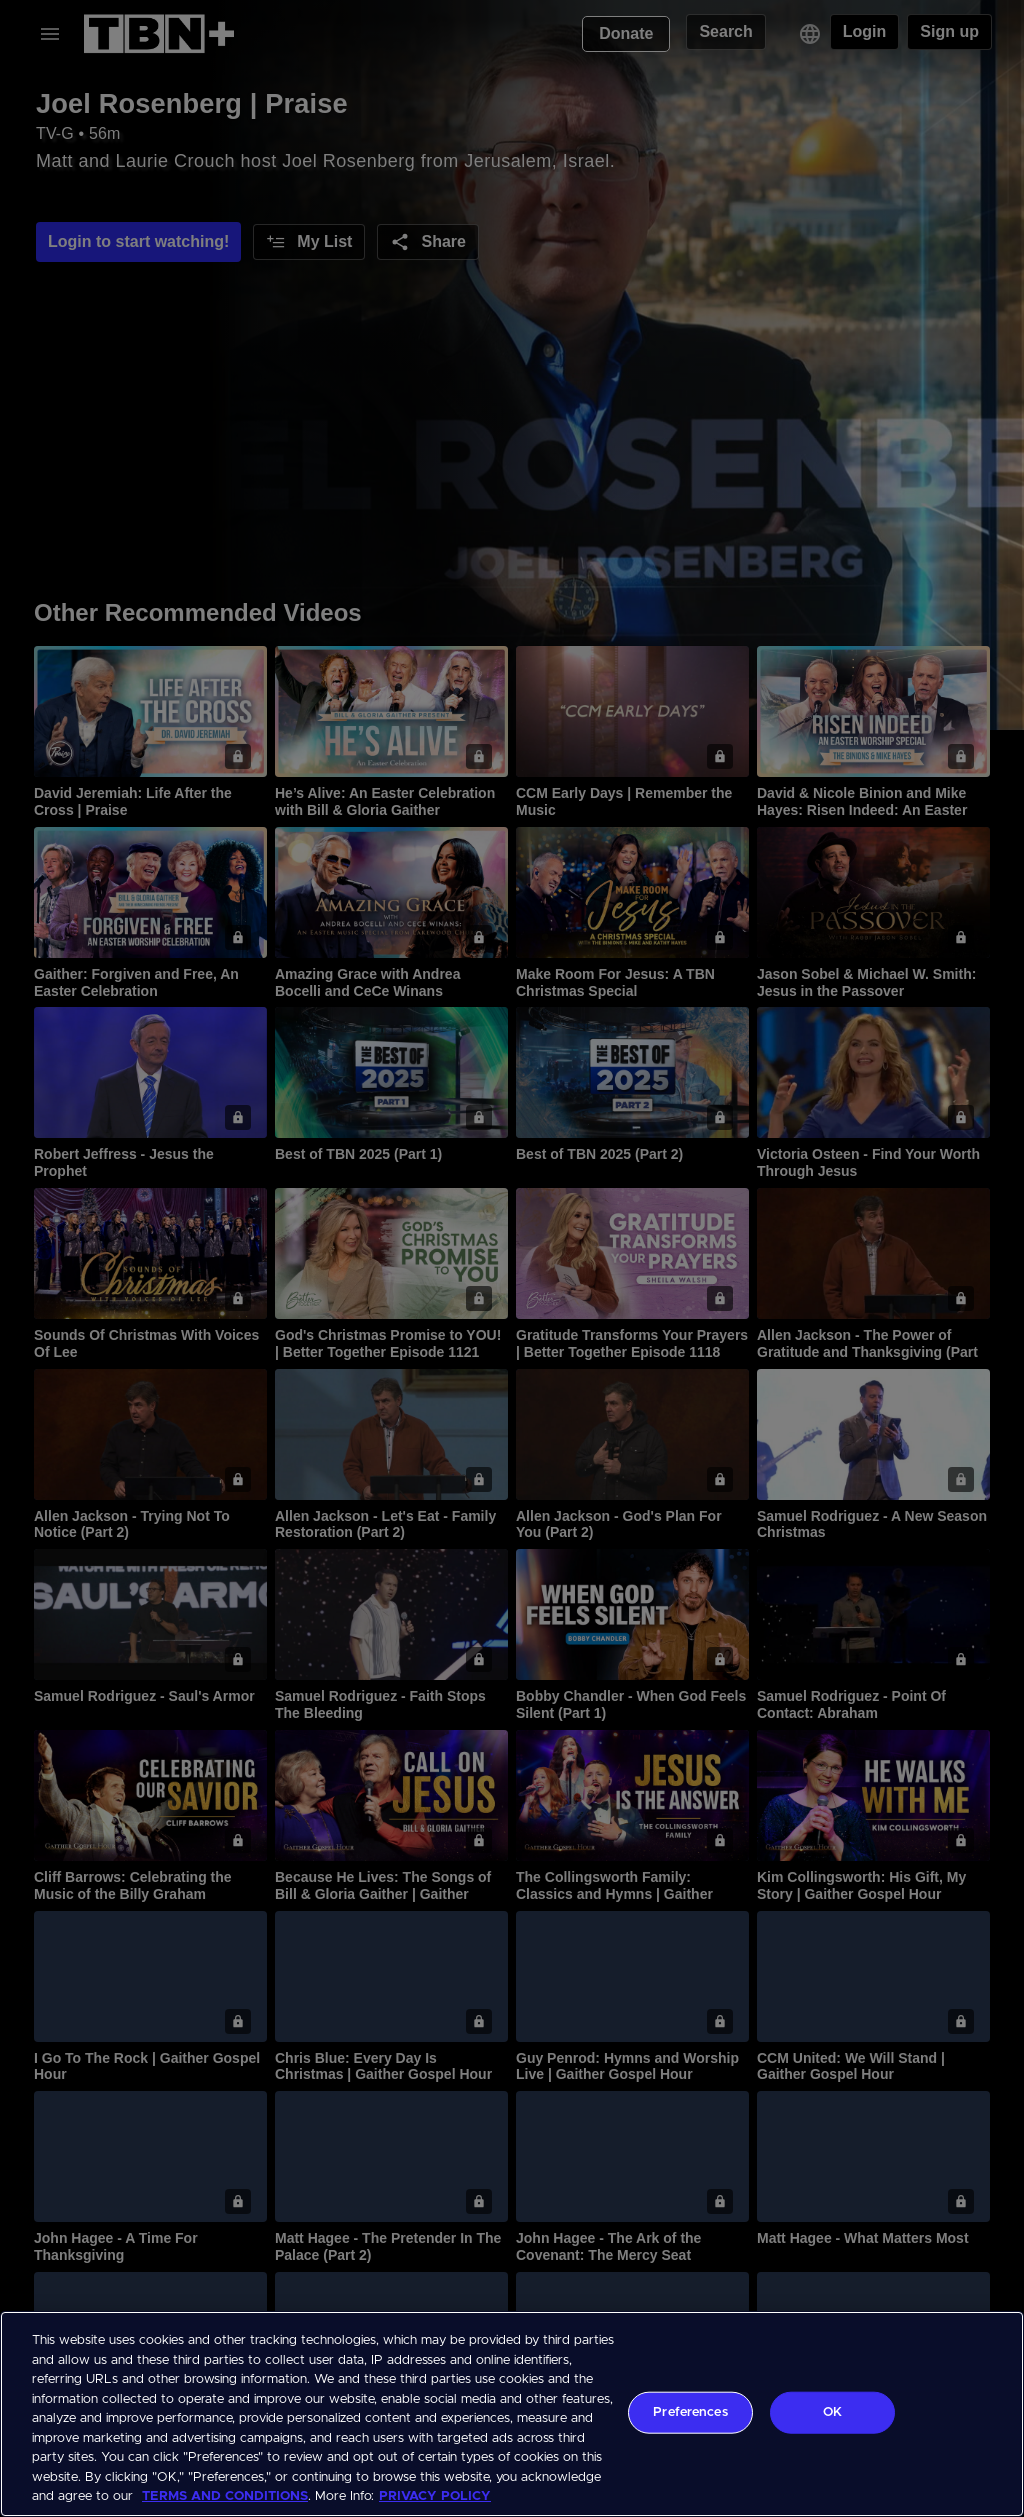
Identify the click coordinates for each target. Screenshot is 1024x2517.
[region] (512, 2414)
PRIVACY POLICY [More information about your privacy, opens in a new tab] (435, 2496)
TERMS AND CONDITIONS (225, 2496)
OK (832, 2412)
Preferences (690, 2412)
